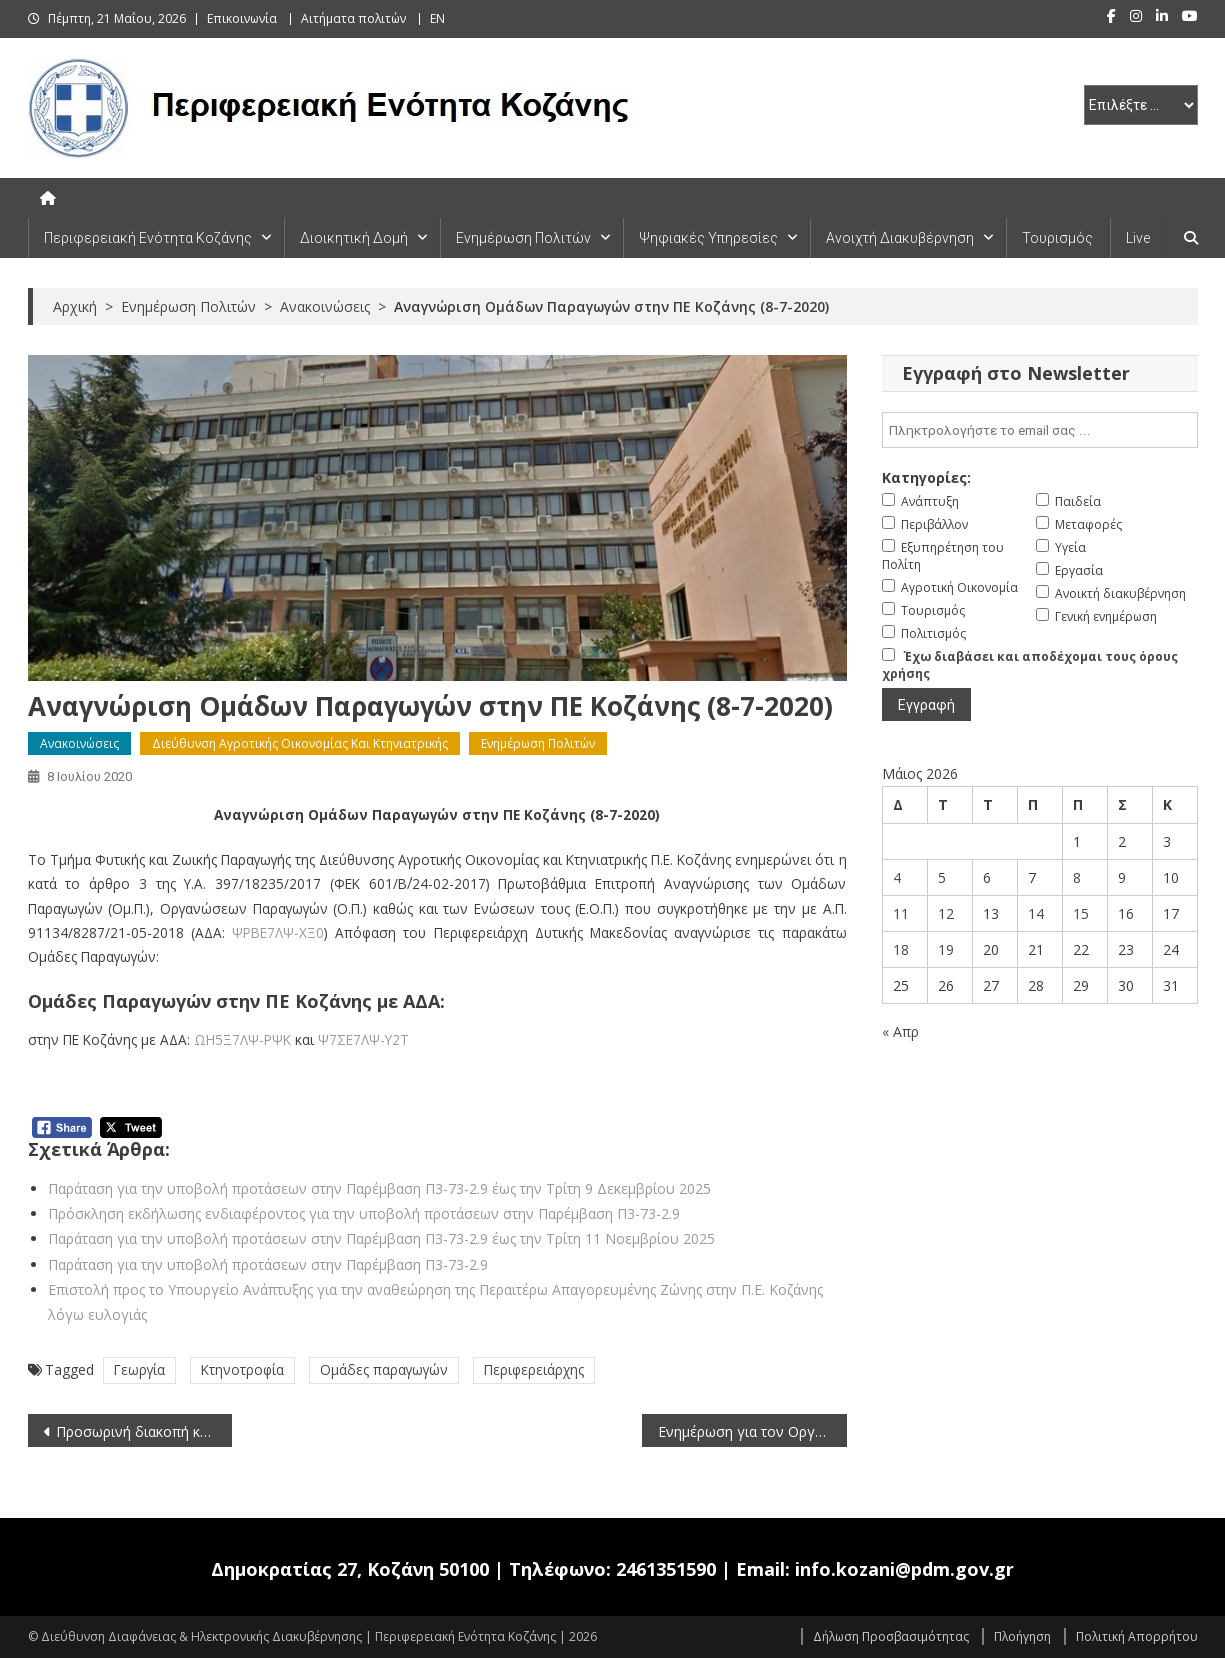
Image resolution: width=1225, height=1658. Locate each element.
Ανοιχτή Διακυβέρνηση (900, 238)
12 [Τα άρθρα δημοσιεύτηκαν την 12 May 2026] (946, 913)
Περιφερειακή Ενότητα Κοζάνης (148, 238)
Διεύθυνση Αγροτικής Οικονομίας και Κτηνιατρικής (300, 743)
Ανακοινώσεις (79, 743)
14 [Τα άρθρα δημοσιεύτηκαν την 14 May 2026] (1036, 913)
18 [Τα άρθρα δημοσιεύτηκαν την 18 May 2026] (901, 949)
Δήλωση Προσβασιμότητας (891, 1636)
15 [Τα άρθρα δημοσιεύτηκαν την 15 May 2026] (1081, 913)
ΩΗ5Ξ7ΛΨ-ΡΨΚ (242, 1039)
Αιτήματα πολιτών (353, 18)
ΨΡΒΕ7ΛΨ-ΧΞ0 (278, 932)
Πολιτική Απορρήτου (1137, 1636)
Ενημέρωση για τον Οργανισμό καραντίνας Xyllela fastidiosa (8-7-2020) (752, 1431)
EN (437, 18)
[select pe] (1141, 105)
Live (1138, 238)
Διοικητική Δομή (354, 238)
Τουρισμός (1057, 238)
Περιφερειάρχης (534, 1369)
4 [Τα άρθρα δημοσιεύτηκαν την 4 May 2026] (897, 877)
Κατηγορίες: (926, 477)
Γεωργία (139, 1369)
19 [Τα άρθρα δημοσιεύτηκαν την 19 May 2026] (946, 949)
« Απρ (900, 1031)
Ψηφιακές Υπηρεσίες (708, 238)
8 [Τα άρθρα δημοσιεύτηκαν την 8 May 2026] (1077, 877)
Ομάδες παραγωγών (384, 1369)
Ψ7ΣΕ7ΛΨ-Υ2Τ (363, 1039)
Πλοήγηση (1022, 1636)
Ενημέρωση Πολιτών (523, 238)
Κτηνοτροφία (242, 1369)
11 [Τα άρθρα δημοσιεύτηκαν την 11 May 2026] (901, 913)
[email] (1040, 430)
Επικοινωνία (242, 18)
